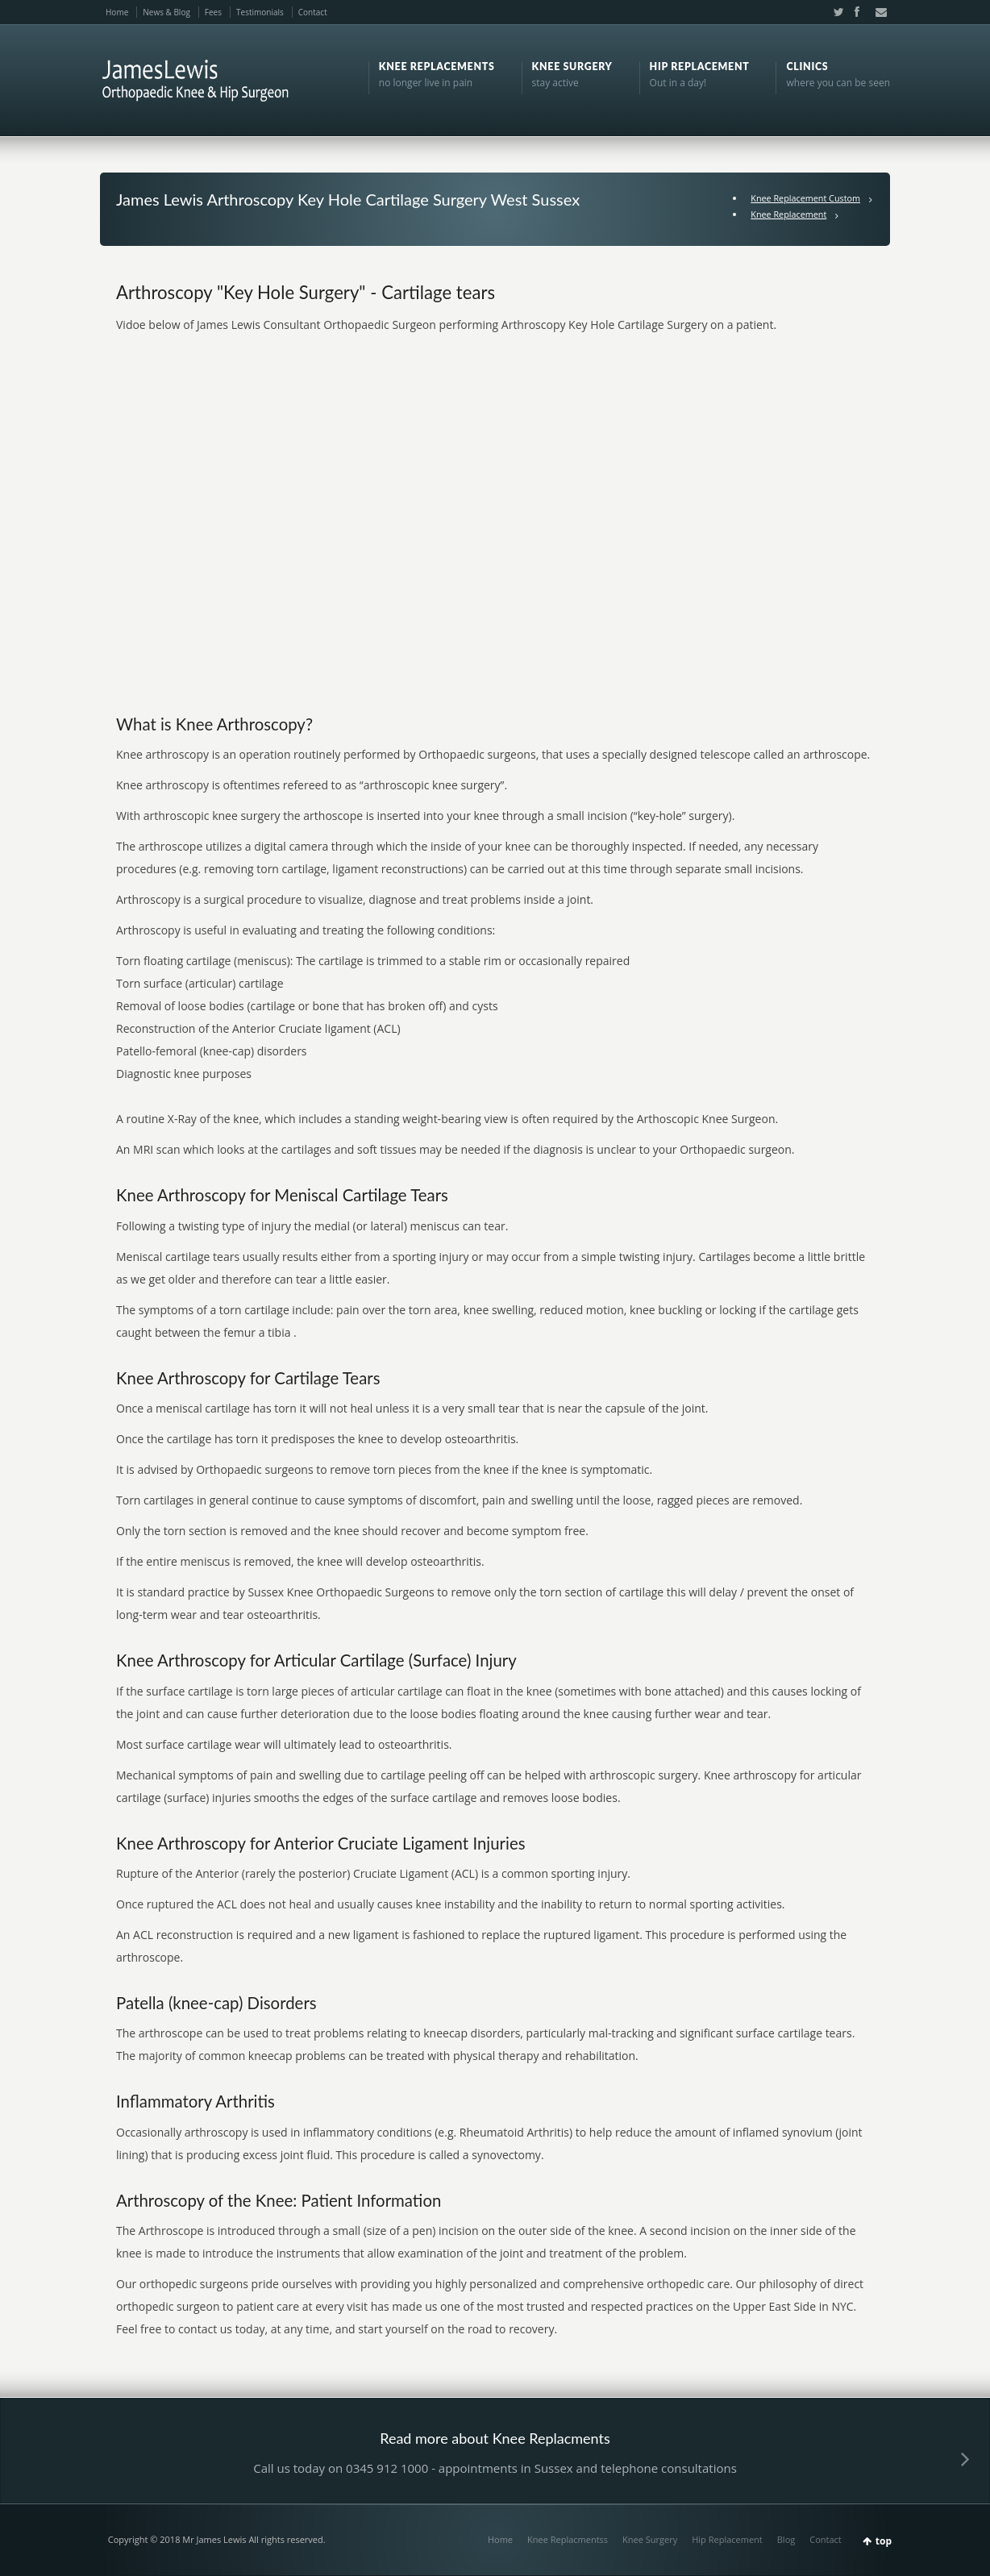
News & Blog (166, 12)
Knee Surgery (649, 2539)
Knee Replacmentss (567, 2539)
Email (876, 12)
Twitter (835, 12)
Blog (786, 2539)
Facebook (856, 12)
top (884, 2541)
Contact (312, 12)
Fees (213, 12)
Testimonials (260, 12)
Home (117, 12)
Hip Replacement (727, 2539)
